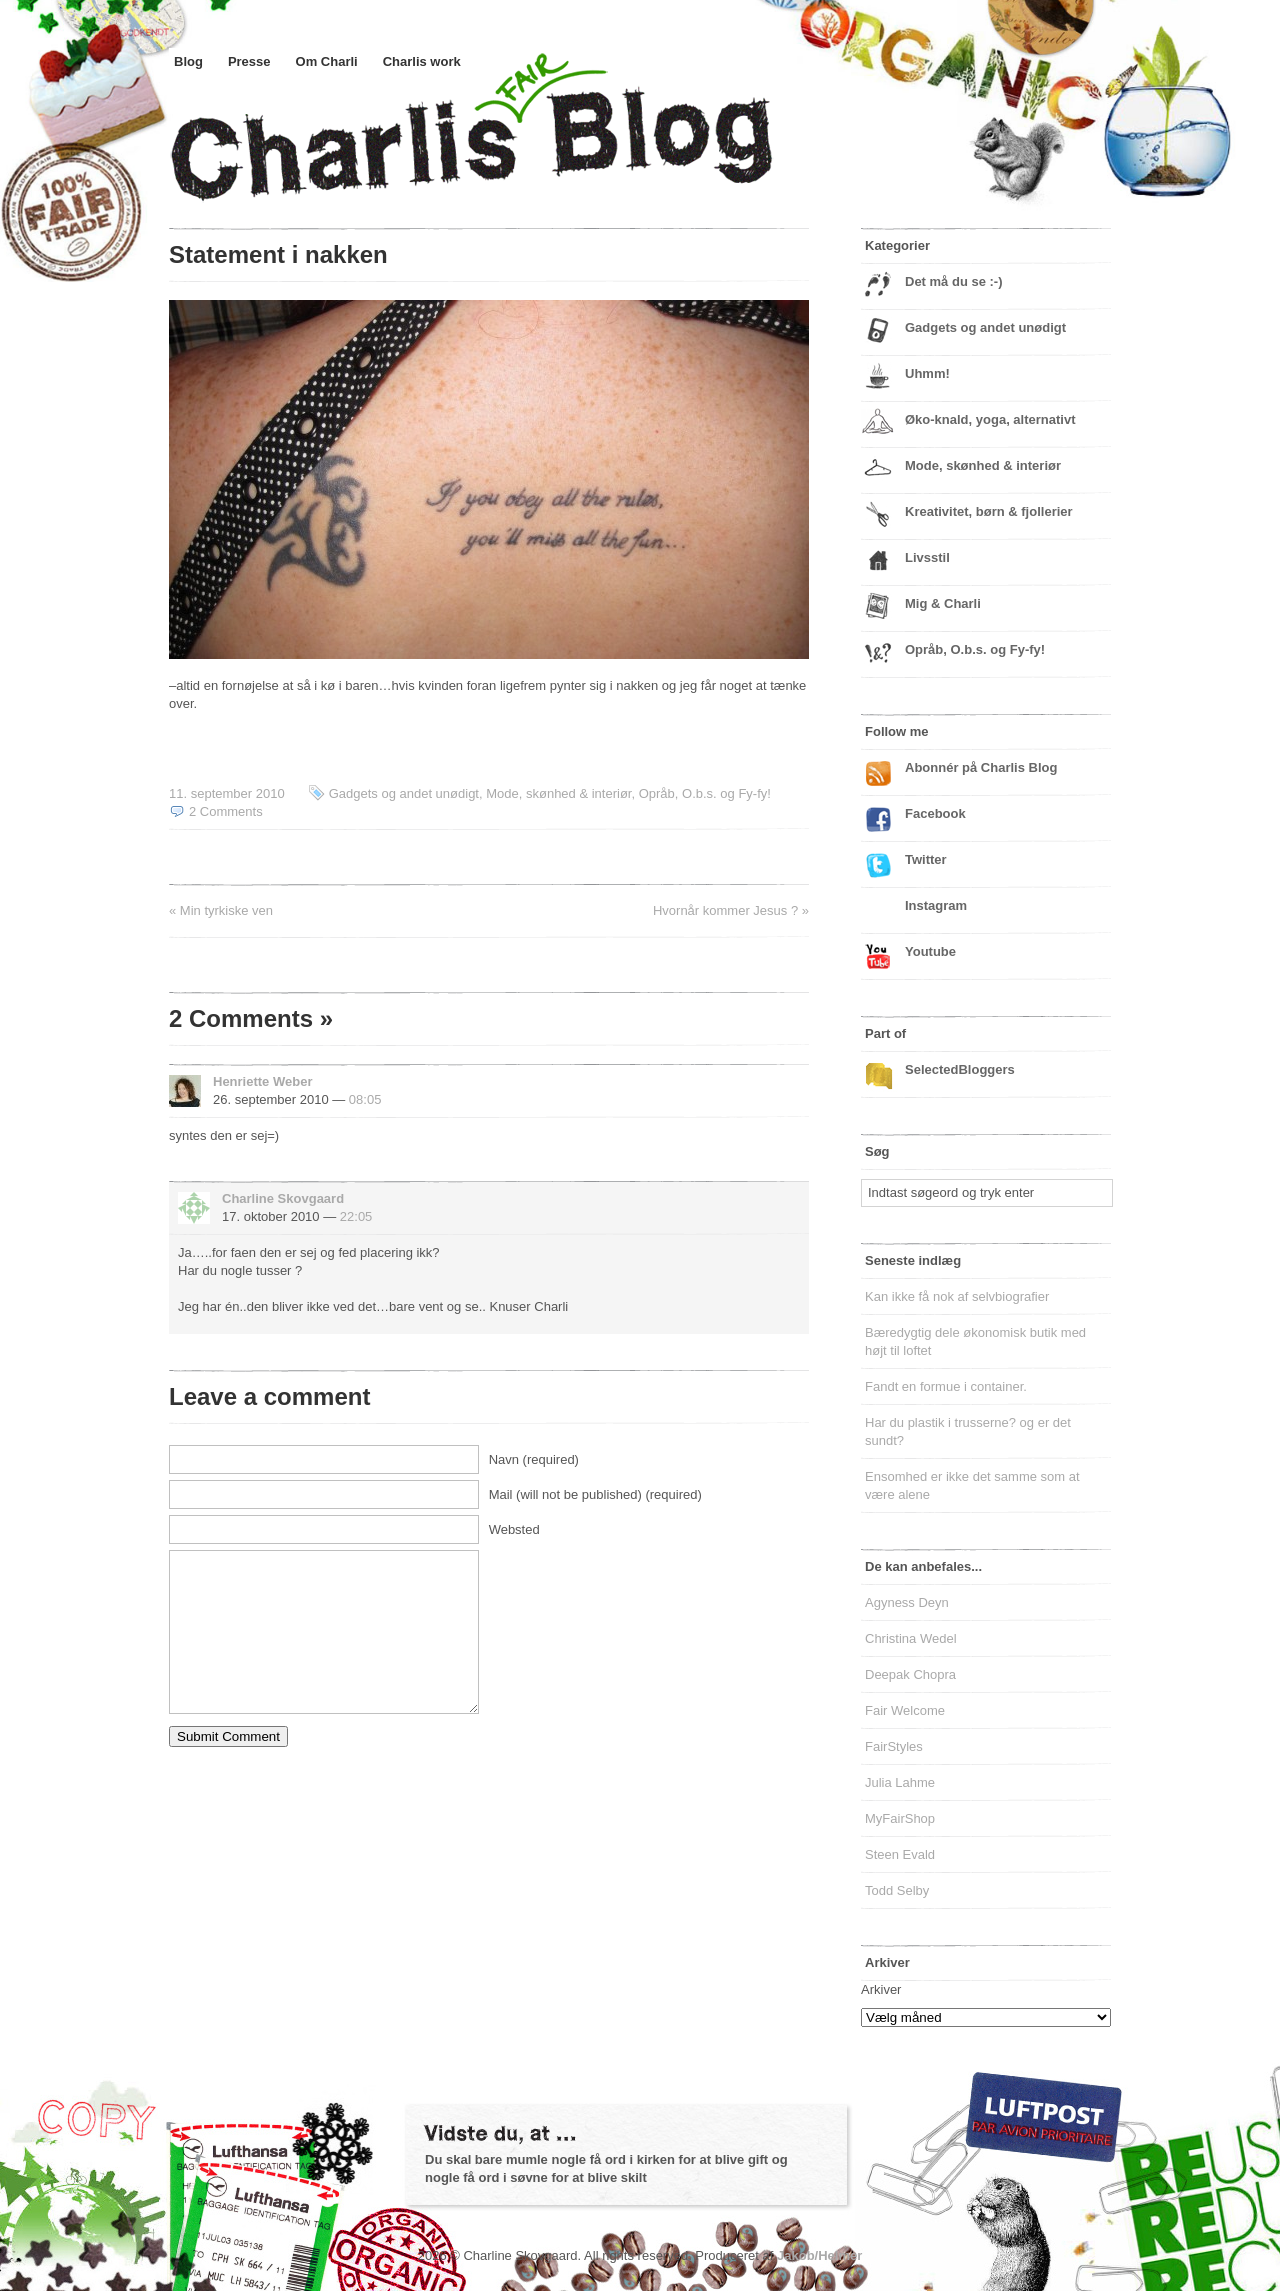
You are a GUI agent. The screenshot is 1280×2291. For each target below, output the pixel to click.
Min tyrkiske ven (226, 910)
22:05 (356, 1216)
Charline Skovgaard (283, 1198)
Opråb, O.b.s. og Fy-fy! (705, 793)
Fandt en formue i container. (946, 1386)
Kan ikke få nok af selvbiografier (957, 1296)
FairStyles (894, 1746)
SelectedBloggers (960, 1069)
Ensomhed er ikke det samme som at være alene (972, 1485)
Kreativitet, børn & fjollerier (989, 511)
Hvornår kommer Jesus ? (725, 910)
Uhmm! (927, 373)
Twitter (926, 859)
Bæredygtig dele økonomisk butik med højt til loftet (975, 1341)
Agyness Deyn (907, 1602)
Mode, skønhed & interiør (558, 793)
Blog (188, 61)
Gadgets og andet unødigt (404, 793)
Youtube (930, 951)
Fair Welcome (905, 1710)
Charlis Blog (519, 148)
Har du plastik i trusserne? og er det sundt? (968, 1431)
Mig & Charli (943, 603)
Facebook (935, 813)
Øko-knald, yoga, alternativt (990, 419)
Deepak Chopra (910, 1674)
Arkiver (881, 1989)
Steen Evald (900, 1854)
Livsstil (927, 557)
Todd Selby (897, 1890)
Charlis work (422, 61)
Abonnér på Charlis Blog (981, 767)
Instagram (936, 905)
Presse (249, 61)
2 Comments (226, 811)
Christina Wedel (911, 1638)
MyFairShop (900, 1818)
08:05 (365, 1099)
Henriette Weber (262, 1081)
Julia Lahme (900, 1782)
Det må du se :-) (954, 281)
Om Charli (327, 61)
